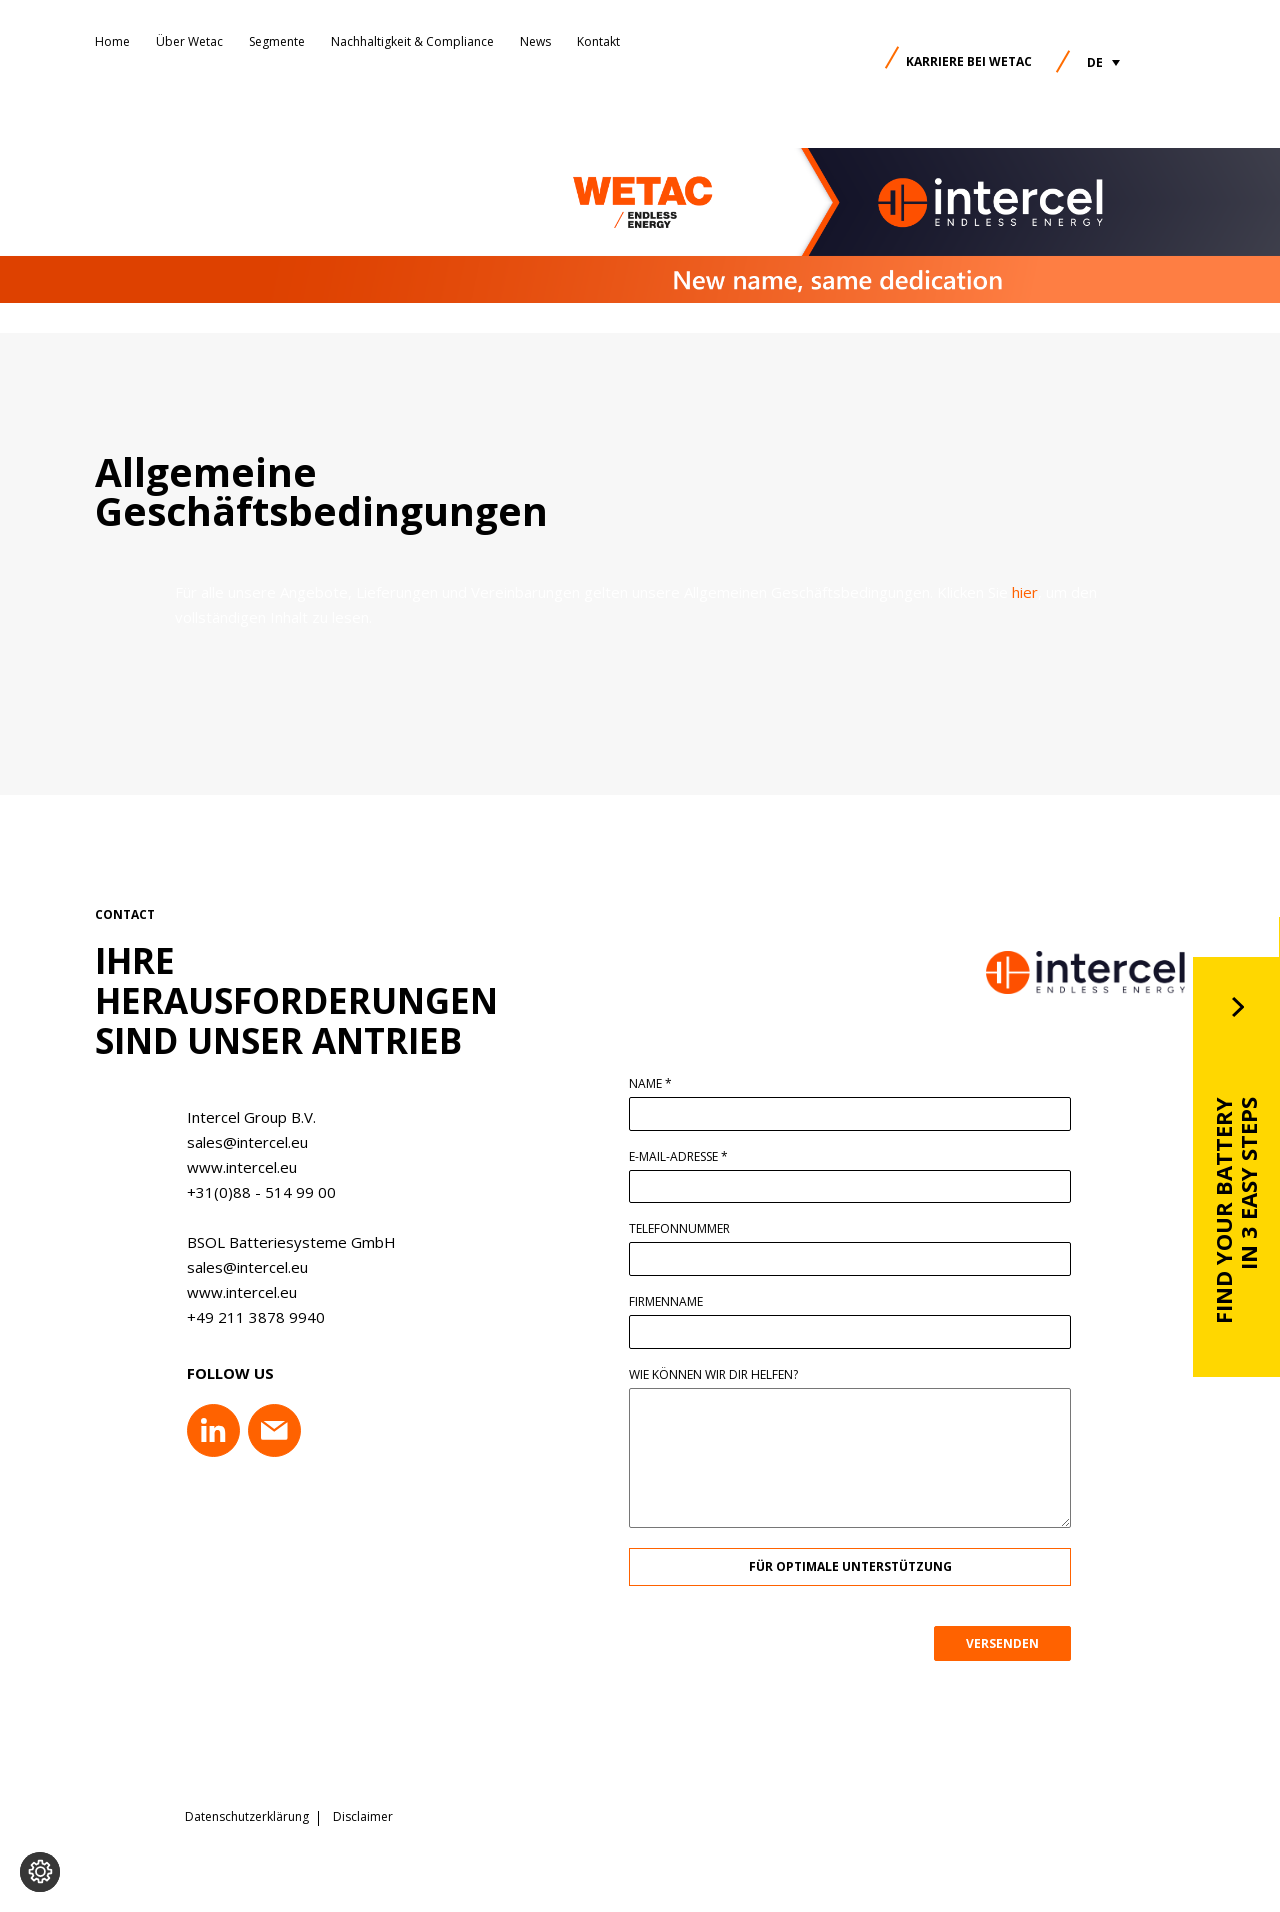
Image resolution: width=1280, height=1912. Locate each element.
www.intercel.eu (234, 1167)
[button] (1103, 62)
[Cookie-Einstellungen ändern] (40, 1872)
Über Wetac (189, 41)
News (535, 41)
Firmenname (674, 1302)
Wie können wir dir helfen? (721, 1375)
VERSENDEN (1010, 1643)
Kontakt (598, 41)
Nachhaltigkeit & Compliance (412, 41)
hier (1025, 592)
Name (658, 1084)
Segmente (277, 41)
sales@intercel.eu (239, 1142)
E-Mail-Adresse (686, 1157)
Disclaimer (363, 1817)
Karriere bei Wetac (969, 61)
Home (112, 41)
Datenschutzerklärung (247, 1817)
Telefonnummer (687, 1229)
